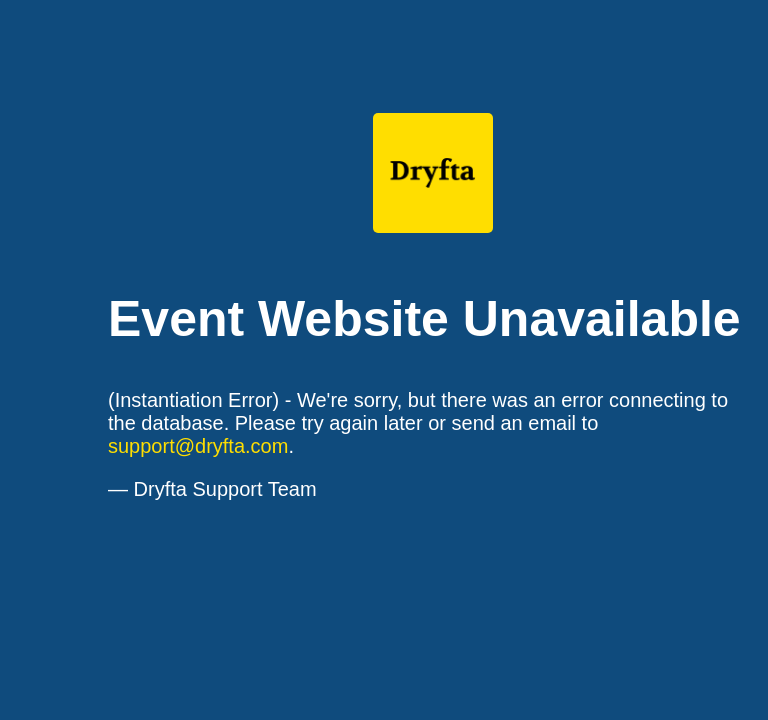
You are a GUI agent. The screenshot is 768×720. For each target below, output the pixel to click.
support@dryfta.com (198, 446)
